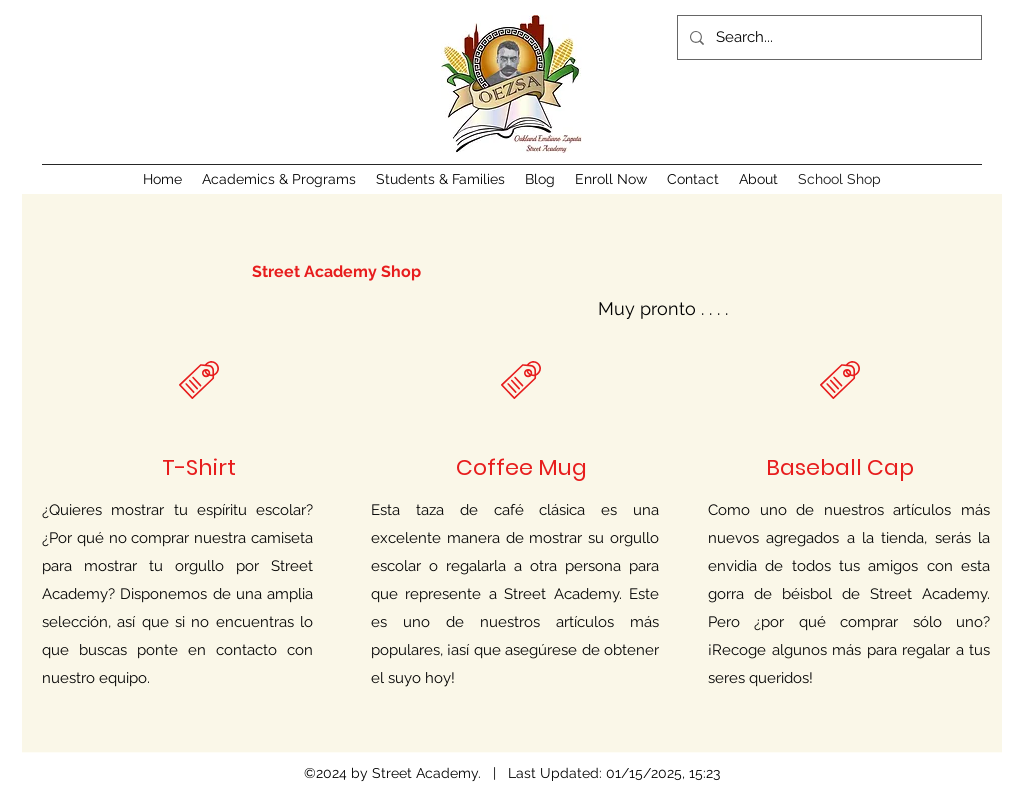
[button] (279, 179)
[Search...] (827, 37)
